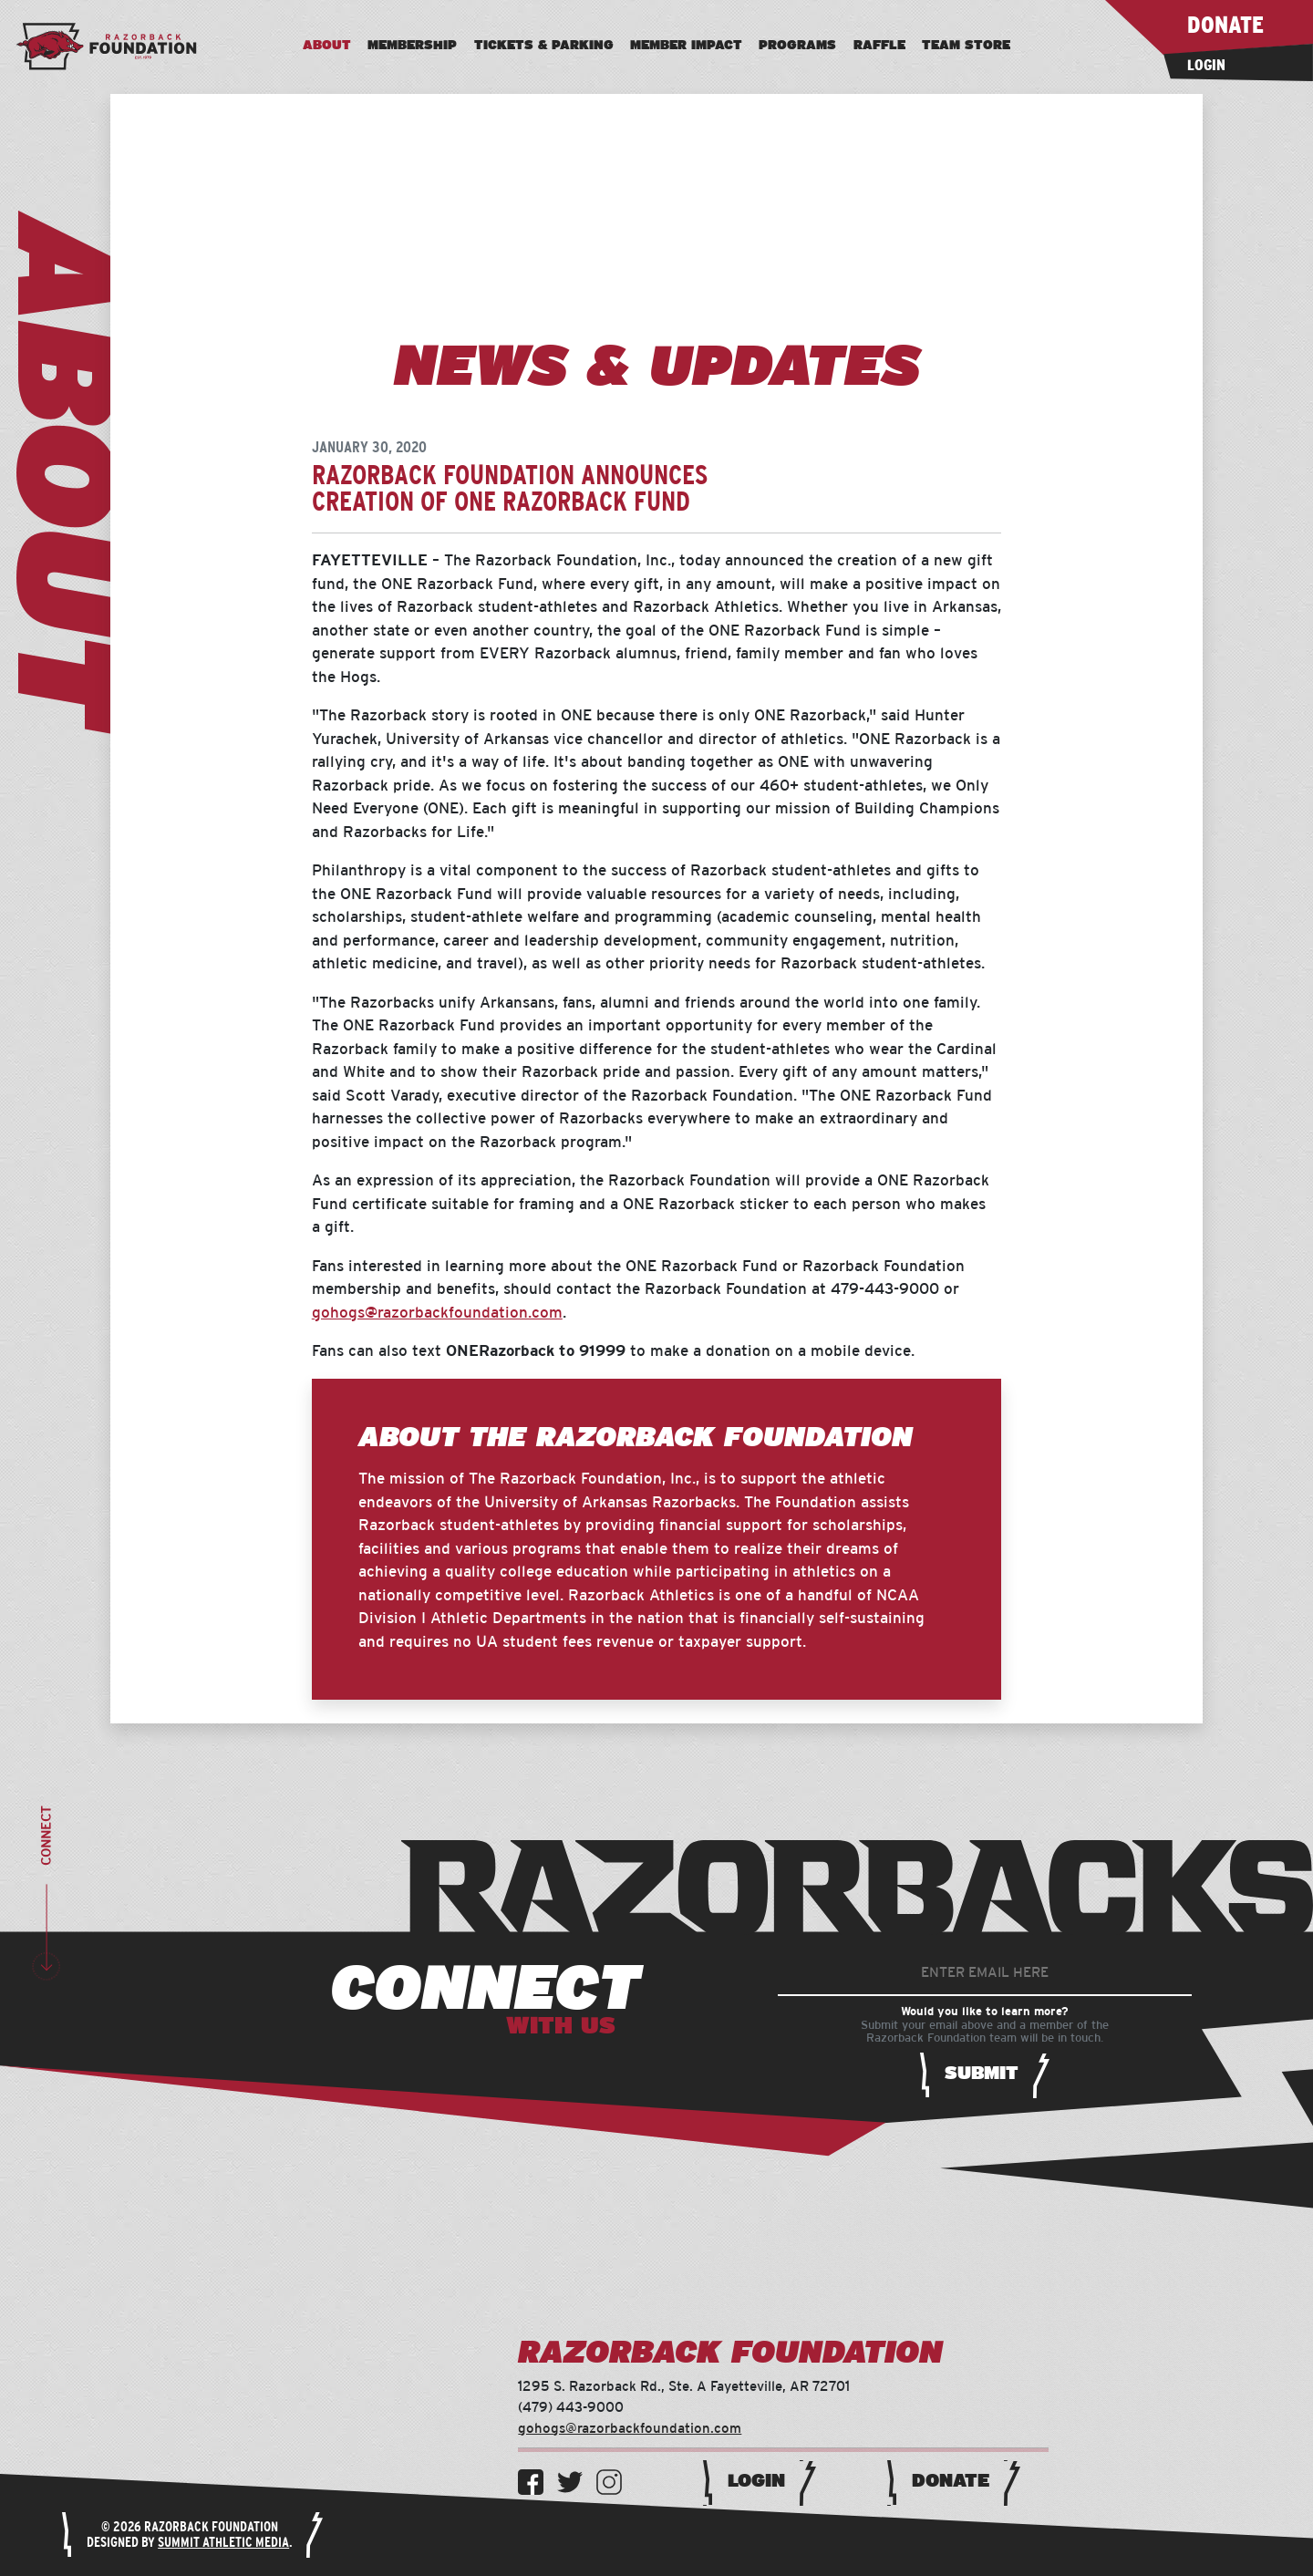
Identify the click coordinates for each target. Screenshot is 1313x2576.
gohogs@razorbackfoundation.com (437, 1312)
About (327, 45)
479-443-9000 (885, 1289)
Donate (950, 2481)
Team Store (966, 45)
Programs (797, 45)
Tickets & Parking (544, 45)
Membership (412, 45)
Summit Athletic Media (223, 2543)
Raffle (879, 45)
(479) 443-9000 (571, 2408)
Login (756, 2481)
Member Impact (686, 45)
